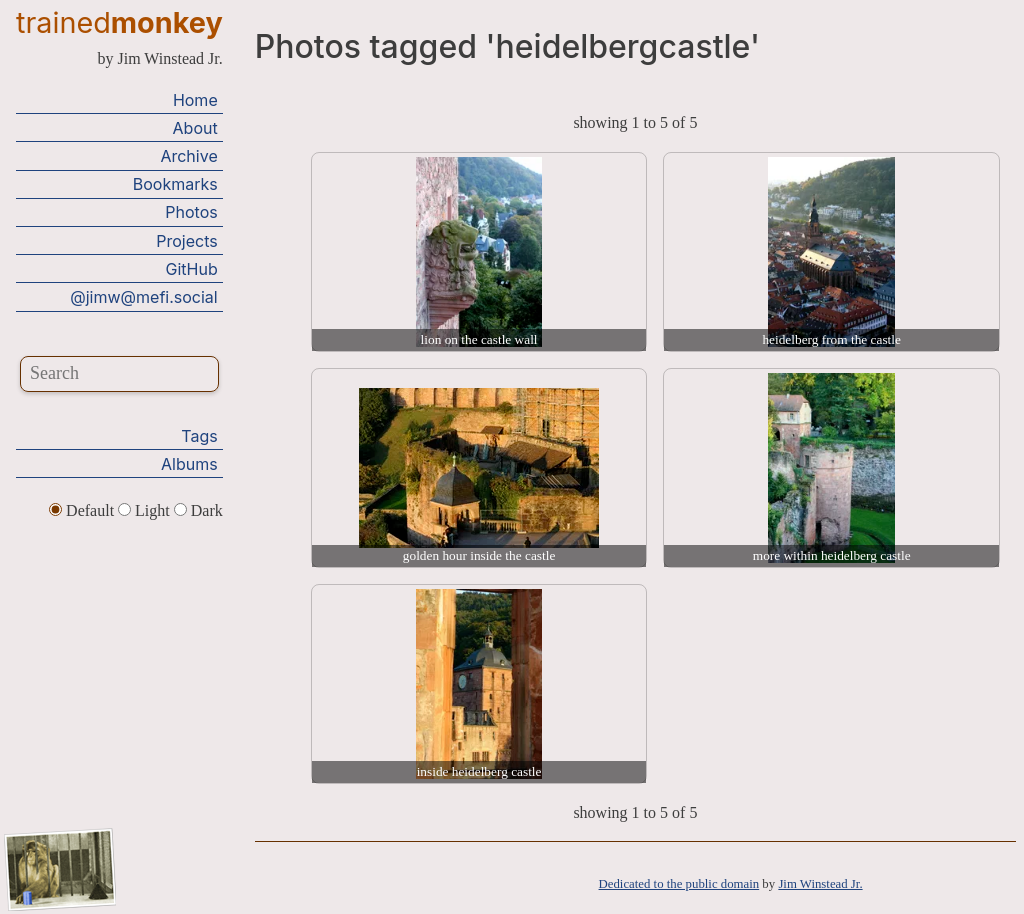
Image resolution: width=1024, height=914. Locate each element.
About (195, 128)
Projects (186, 241)
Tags (199, 436)
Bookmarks (175, 184)
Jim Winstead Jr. (820, 884)
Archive (188, 156)
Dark (198, 510)
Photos (191, 212)
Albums (189, 464)
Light (146, 510)
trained (119, 22)
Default (83, 510)
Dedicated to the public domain (679, 884)
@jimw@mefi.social (143, 297)
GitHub (192, 269)
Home (195, 100)
